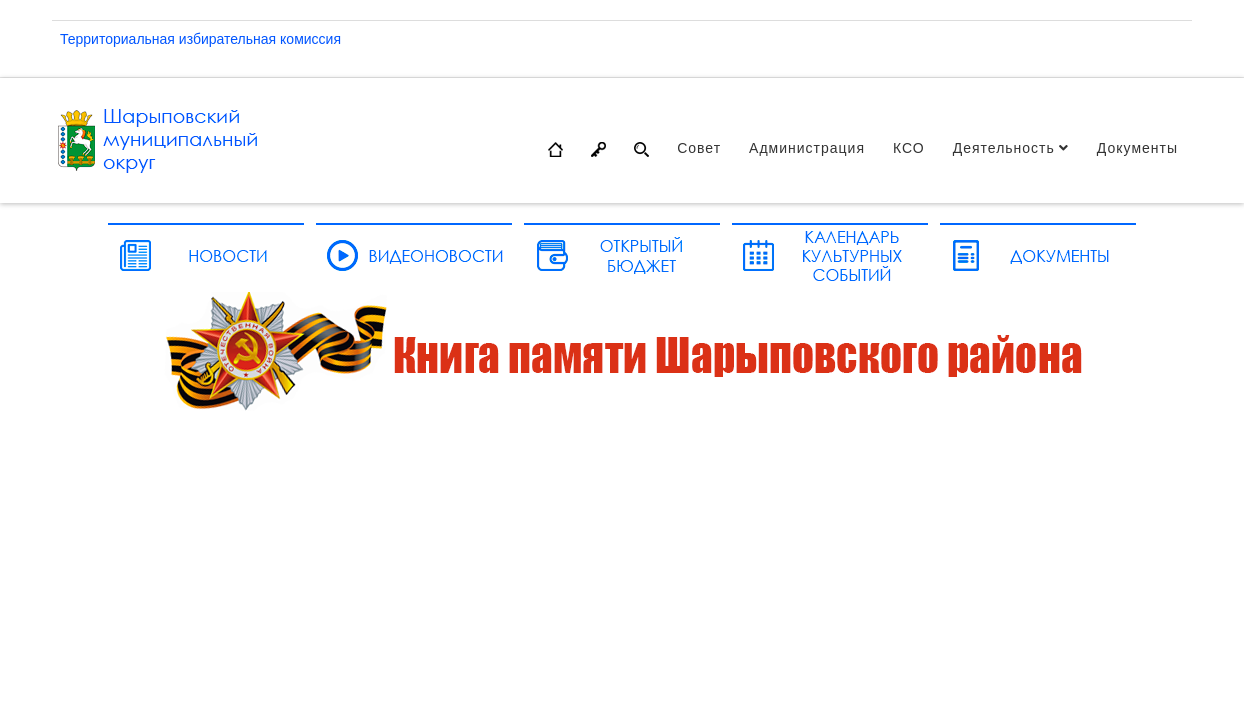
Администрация (807, 148)
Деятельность (1004, 148)
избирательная (229, 39)
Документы (1137, 148)
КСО (909, 148)
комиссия (310, 39)
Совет (699, 148)
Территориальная (119, 39)
